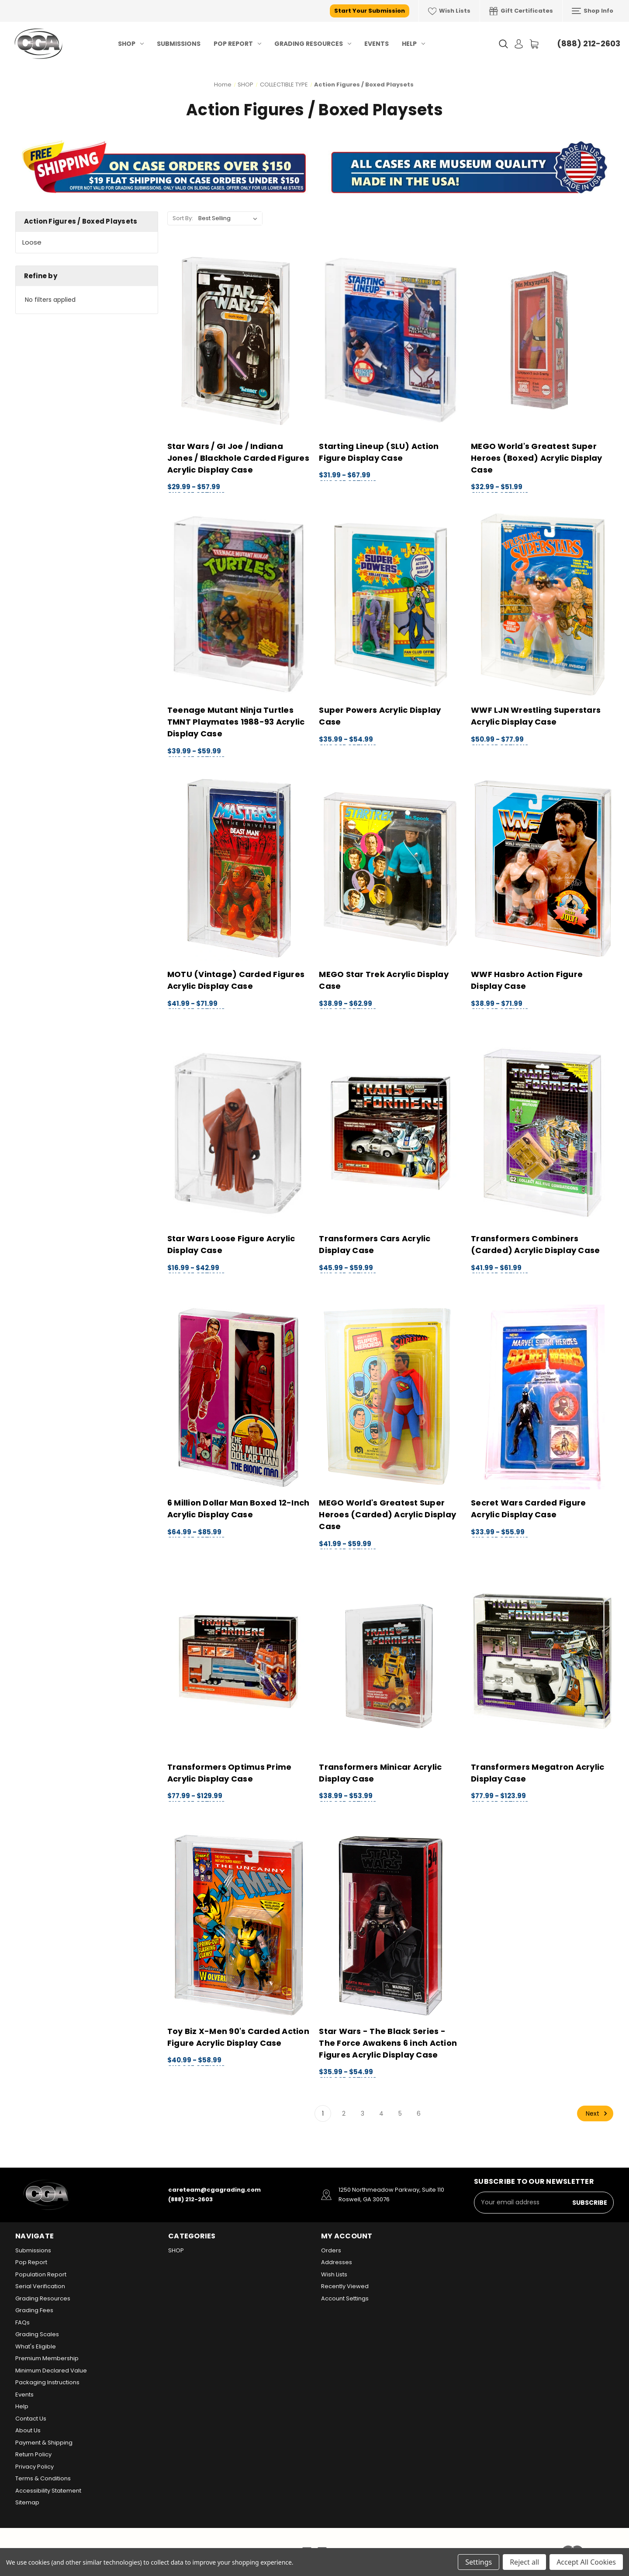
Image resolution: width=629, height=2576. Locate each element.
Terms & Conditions (43, 2478)
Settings (478, 2562)
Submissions (178, 43)
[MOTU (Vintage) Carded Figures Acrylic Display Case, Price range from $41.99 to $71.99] (239, 869)
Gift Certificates (521, 11)
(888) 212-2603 (588, 43)
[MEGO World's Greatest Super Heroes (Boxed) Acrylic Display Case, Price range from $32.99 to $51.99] (542, 340)
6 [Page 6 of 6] (419, 2113)
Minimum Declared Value (51, 2370)
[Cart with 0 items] (534, 44)
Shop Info (592, 11)
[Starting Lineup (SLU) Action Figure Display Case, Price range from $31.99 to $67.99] (390, 340)
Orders (331, 2250)
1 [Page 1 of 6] (323, 2113)
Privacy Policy (34, 2466)
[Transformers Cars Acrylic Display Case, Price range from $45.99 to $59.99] (390, 1132)
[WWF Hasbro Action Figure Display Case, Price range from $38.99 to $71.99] (542, 869)
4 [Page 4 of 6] (381, 2113)
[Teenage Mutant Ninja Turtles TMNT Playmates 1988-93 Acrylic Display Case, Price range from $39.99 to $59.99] (239, 604)
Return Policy (33, 2454)
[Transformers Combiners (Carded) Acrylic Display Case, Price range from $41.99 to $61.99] (542, 1132)
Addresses (336, 2262)
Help (413, 43)
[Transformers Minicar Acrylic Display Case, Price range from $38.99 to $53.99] (390, 1661)
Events (376, 43)
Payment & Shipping (44, 2442)
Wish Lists (449, 11)
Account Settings (345, 2298)
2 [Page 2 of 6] (344, 2113)
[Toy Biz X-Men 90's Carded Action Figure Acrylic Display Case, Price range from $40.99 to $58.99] (239, 1925)
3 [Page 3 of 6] (362, 2113)
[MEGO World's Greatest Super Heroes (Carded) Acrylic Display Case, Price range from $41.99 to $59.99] (390, 1397)
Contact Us (30, 2418)
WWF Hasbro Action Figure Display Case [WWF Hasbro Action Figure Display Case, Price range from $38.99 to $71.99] (527, 980)
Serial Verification (40, 2286)
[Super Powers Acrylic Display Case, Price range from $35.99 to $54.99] (390, 604)
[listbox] (229, 218)
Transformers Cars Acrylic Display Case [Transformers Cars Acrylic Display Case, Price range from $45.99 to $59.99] (374, 1244)
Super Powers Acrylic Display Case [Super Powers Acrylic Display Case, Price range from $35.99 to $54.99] (380, 715)
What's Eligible (35, 2346)
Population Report (40, 2274)
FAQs (22, 2322)
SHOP (131, 43)
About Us (28, 2430)
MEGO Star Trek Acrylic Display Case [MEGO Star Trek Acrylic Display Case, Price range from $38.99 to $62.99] (384, 980)
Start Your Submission (369, 11)
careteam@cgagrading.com (214, 2190)
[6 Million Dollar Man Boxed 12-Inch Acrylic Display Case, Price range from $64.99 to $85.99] (239, 1397)
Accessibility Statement (48, 2490)
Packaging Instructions (47, 2382)
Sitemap (27, 2502)
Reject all (524, 2562)
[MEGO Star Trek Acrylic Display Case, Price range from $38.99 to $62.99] (390, 869)
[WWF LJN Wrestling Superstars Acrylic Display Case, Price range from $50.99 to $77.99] (542, 604)
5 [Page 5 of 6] (400, 2113)
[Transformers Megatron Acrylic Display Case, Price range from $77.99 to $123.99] (542, 1661)
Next (598, 2113)
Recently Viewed (345, 2286)
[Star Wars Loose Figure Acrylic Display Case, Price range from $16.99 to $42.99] (239, 1132)
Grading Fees (34, 2310)
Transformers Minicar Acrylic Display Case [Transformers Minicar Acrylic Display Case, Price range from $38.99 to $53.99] (380, 1772)
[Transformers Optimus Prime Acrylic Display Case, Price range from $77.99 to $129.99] (239, 1661)
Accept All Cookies (586, 2562)
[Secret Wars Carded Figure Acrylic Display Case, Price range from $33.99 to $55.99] (542, 1397)
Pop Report (237, 43)
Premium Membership (47, 2358)
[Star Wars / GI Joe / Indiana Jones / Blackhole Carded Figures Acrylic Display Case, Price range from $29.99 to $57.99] (239, 340)
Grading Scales (37, 2334)
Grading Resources (312, 43)
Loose (31, 242)
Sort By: (183, 218)
